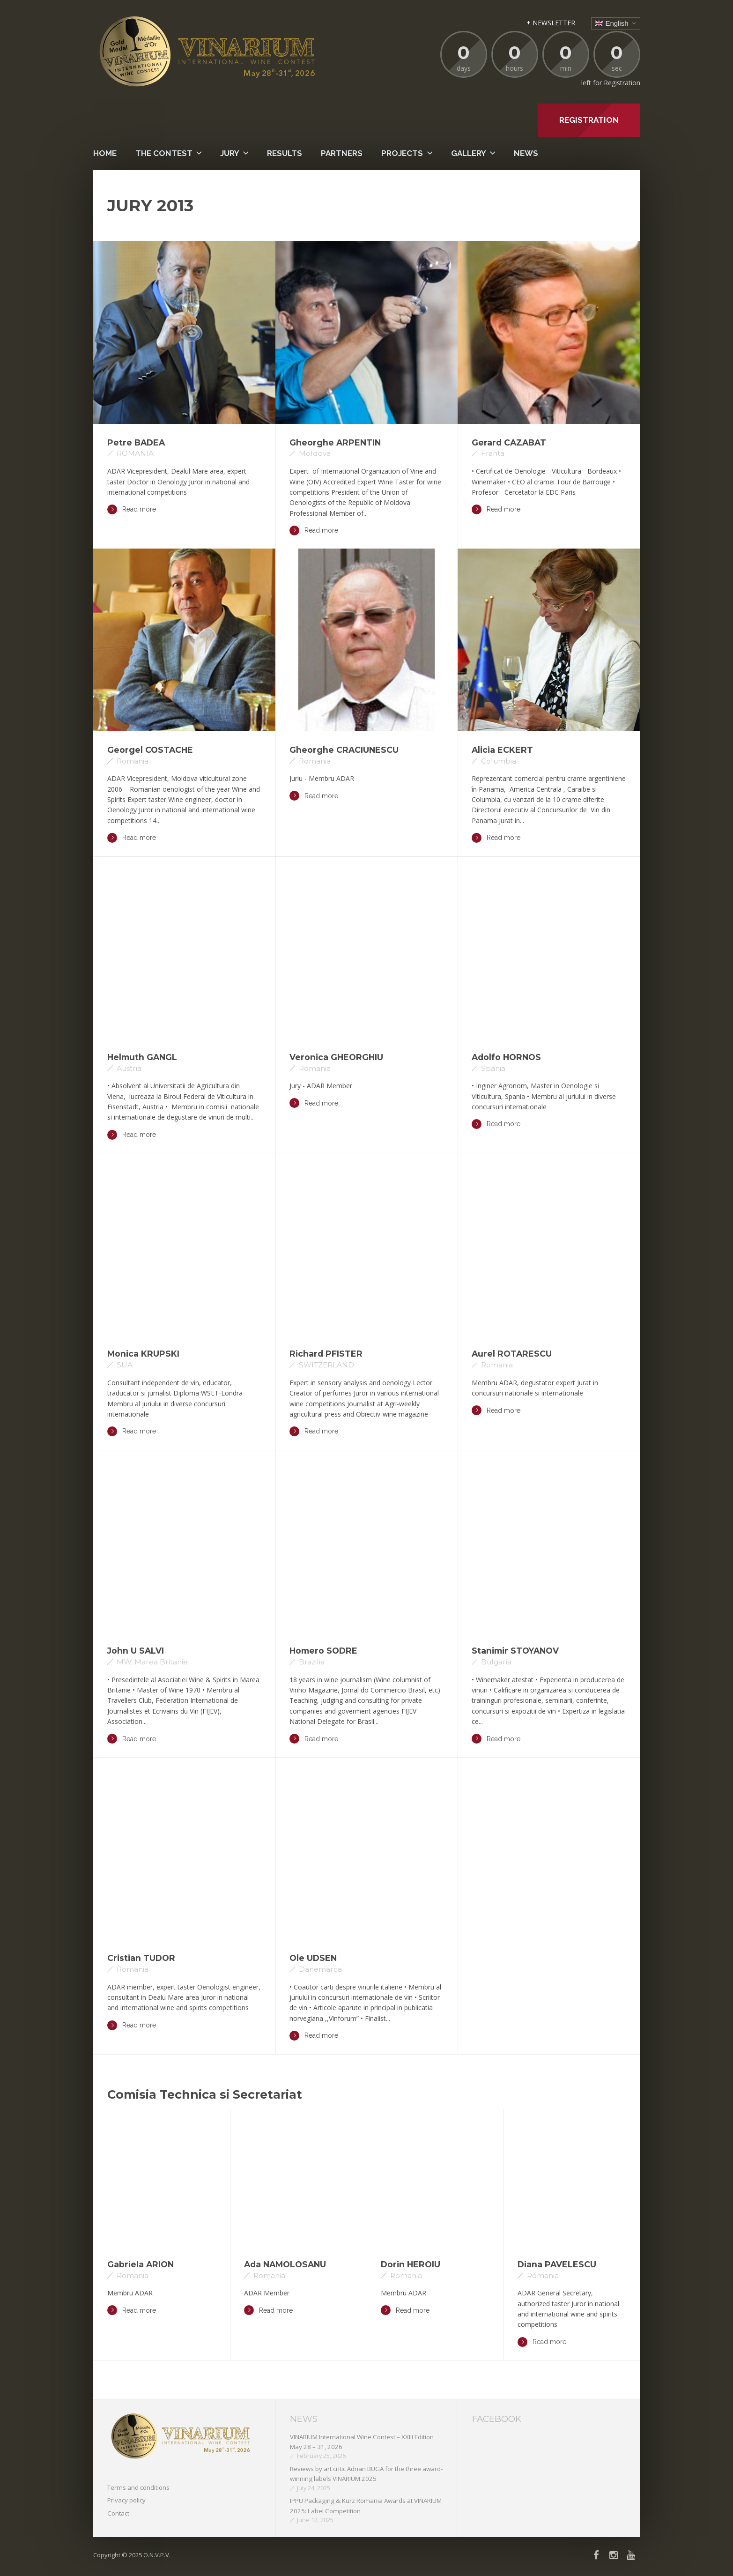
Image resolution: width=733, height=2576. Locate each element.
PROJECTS (402, 153)
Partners (342, 153)
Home (105, 153)
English (611, 23)
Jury (229, 153)
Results (284, 153)
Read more (131, 509)
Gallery (468, 153)
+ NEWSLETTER (550, 22)
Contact (118, 2513)
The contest (164, 153)
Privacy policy (126, 2500)
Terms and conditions (138, 2487)
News (526, 153)
